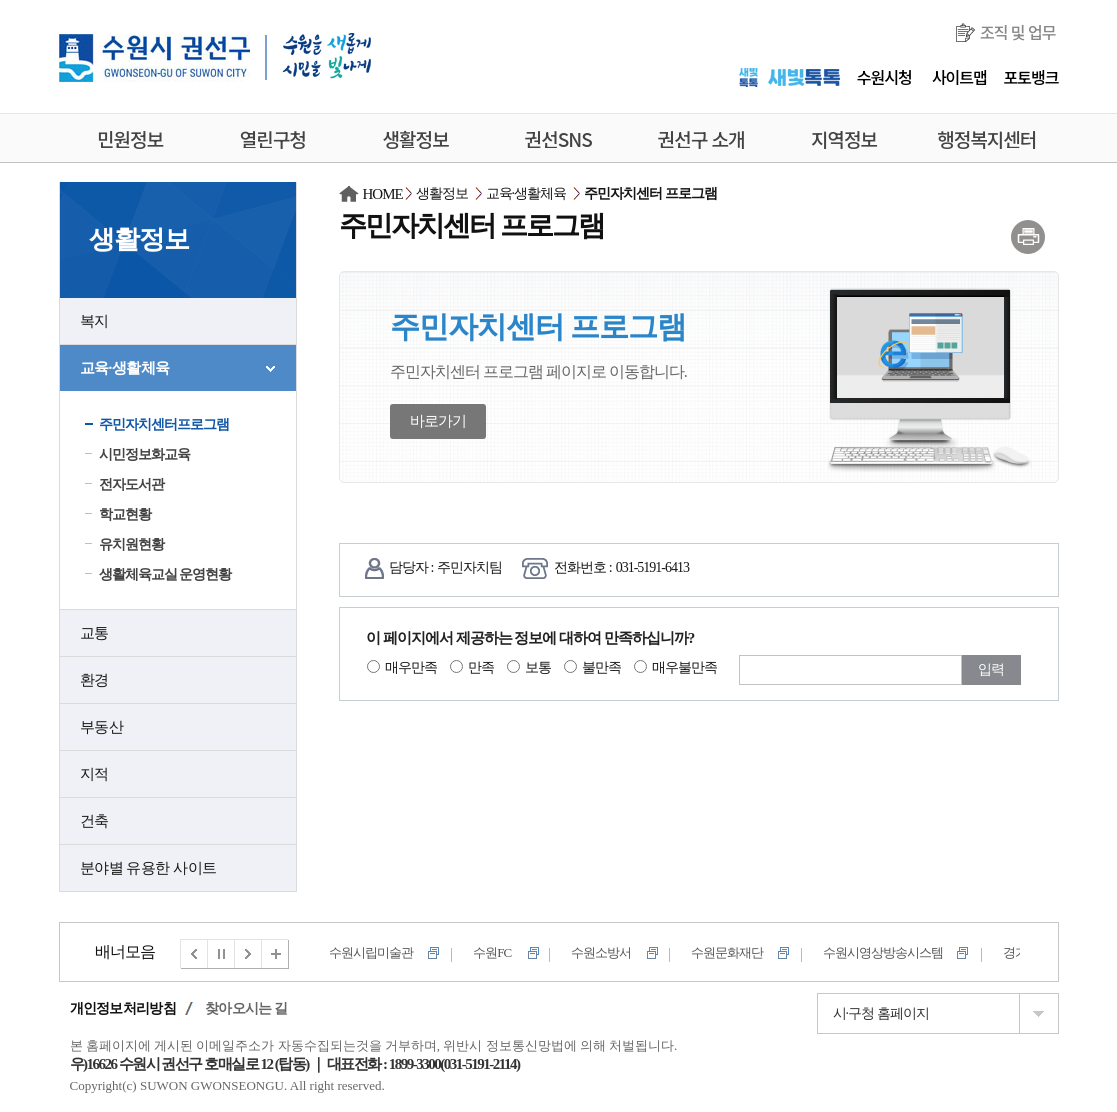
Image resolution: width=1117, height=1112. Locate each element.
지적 (94, 774)
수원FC (492, 952)
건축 (94, 821)
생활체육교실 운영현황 (165, 574)
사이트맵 (959, 77)
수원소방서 (601, 952)
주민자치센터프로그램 (164, 424)
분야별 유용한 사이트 (148, 868)
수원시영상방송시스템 (883, 952)
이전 (194, 954)
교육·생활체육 (125, 368)
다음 (249, 954)
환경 (94, 680)
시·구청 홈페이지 (881, 1013)
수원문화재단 (727, 952)
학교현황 (125, 514)
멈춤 (222, 954)
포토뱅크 (1031, 77)
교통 (94, 633)
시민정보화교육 (144, 454)
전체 (276, 954)
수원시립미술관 (371, 952)
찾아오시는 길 (246, 1008)
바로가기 (438, 421)
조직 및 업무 (1018, 32)
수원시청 (884, 77)
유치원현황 (131, 544)
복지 (94, 321)
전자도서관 (131, 484)
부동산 (102, 727)
